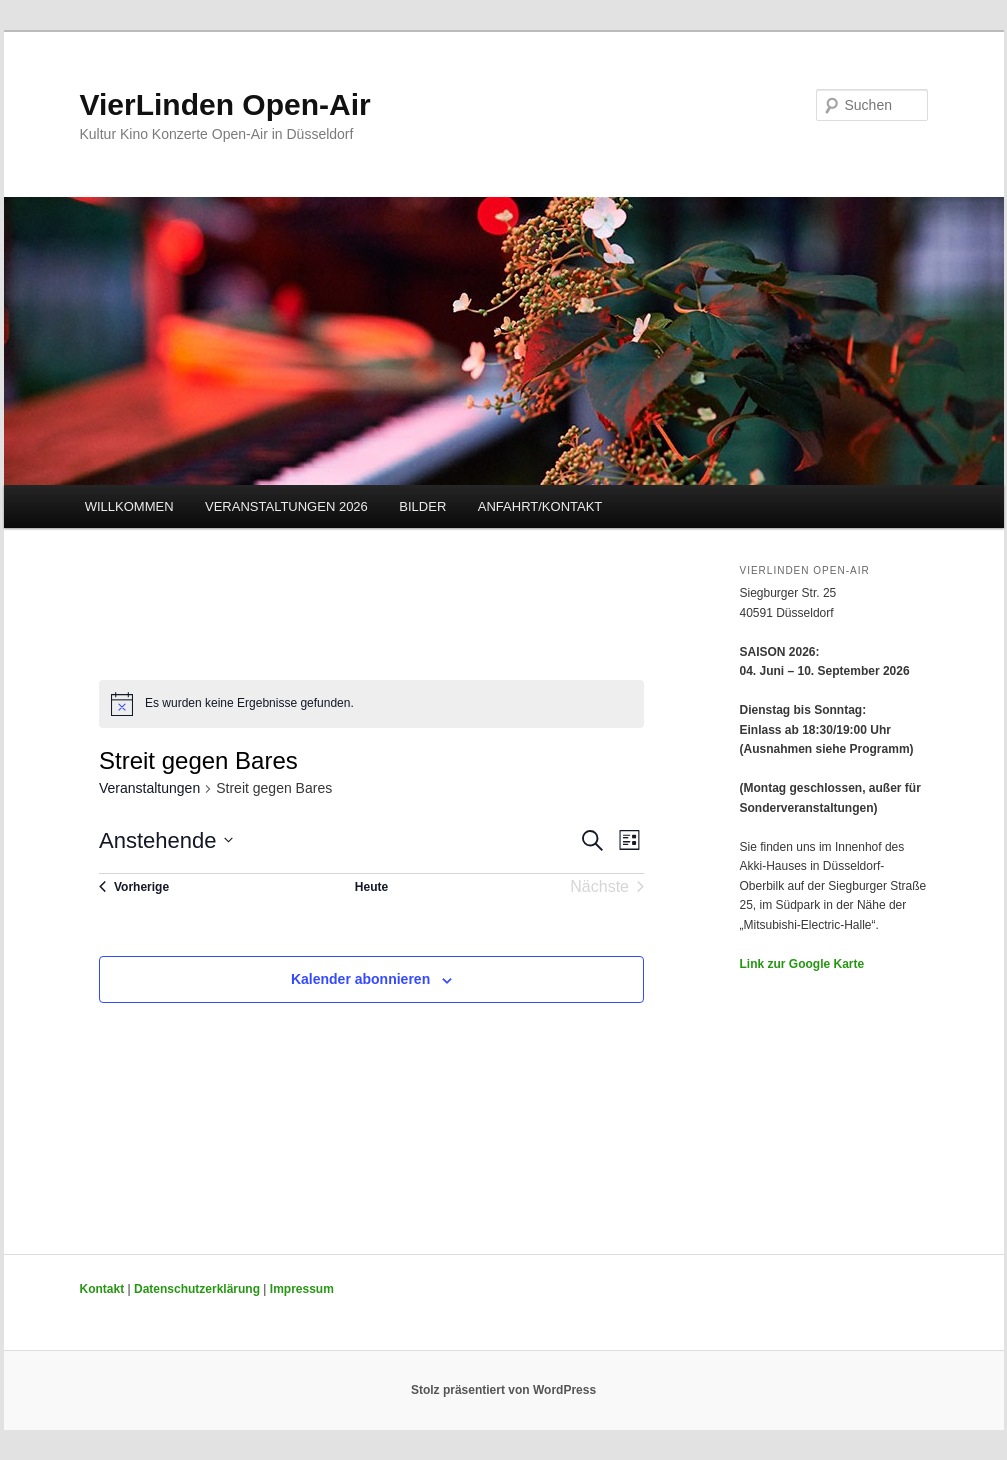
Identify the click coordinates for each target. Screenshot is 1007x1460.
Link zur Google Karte (802, 964)
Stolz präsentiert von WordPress (503, 1390)
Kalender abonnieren (360, 979)
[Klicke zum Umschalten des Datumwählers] (166, 840)
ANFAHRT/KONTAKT (540, 506)
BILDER (422, 506)
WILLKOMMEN (129, 506)
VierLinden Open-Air (225, 104)
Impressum (302, 1289)
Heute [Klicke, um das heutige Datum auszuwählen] (371, 887)
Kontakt (102, 1289)
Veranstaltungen (149, 788)
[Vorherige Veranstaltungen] (134, 887)
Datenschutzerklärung (197, 1289)
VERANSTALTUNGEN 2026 (286, 506)
